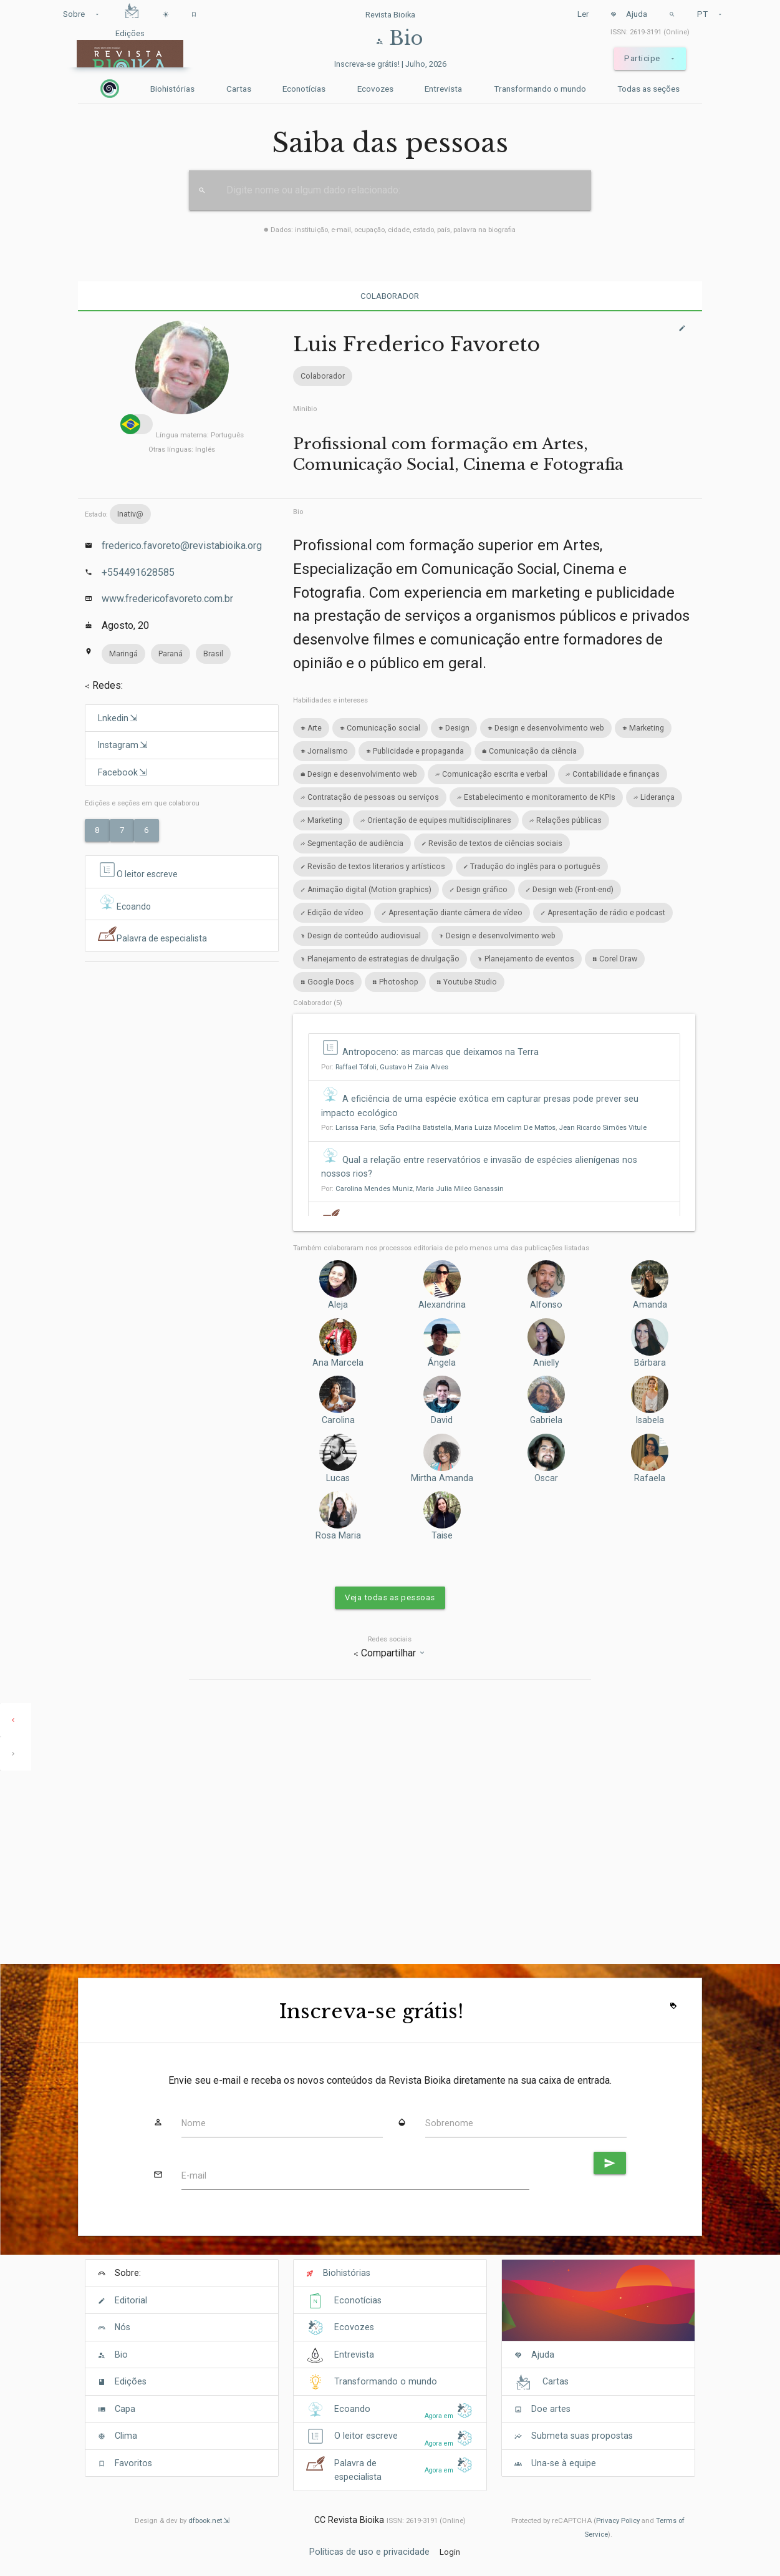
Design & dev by (182, 2520)
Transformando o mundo (540, 89)
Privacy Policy (618, 2520)
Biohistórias (172, 89)
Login (450, 2552)
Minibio (305, 408)
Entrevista (443, 89)
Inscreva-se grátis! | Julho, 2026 (390, 64)
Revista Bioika (390, 14)
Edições (131, 2381)
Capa (125, 2409)
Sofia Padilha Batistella (415, 1127)
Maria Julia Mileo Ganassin (460, 1188)
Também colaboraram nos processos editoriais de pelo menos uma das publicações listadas (441, 1247)
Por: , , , (484, 1127)
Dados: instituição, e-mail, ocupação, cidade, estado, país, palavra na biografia (390, 229)
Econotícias (303, 89)
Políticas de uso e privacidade (369, 2551)
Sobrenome (449, 2123)
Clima (126, 2436)
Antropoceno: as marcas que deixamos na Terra (440, 1052)
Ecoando (125, 903)
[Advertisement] (182, 1051)
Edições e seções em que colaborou (142, 803)
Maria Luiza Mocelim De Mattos (505, 1127)
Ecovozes (375, 89)
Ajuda (628, 14)
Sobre (81, 14)
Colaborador (389, 296)
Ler (583, 14)
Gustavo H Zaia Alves (414, 1066)
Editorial (131, 2300)
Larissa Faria (355, 1127)
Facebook (118, 772)
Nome (193, 2123)
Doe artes (551, 2409)
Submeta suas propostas (582, 2436)
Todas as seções (648, 89)
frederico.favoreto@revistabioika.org (182, 546)
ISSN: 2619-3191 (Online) (650, 31)
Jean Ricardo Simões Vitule (603, 1127)
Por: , (384, 1066)
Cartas (238, 89)
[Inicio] (109, 88)
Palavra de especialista (153, 934)
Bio (298, 511)
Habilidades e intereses (330, 700)
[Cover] (598, 2307)
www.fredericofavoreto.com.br (167, 599)
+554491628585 (138, 572)
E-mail (193, 2175)
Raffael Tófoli (356, 1066)
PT (710, 14)
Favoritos (133, 2463)
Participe (650, 58)
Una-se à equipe (563, 2463)
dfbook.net (205, 2520)
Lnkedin (113, 718)
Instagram (118, 745)
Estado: (118, 514)
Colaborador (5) (317, 1002)
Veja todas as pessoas (390, 1597)
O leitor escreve (139, 870)
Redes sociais (390, 1639)
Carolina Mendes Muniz (374, 1188)
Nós (122, 2327)
